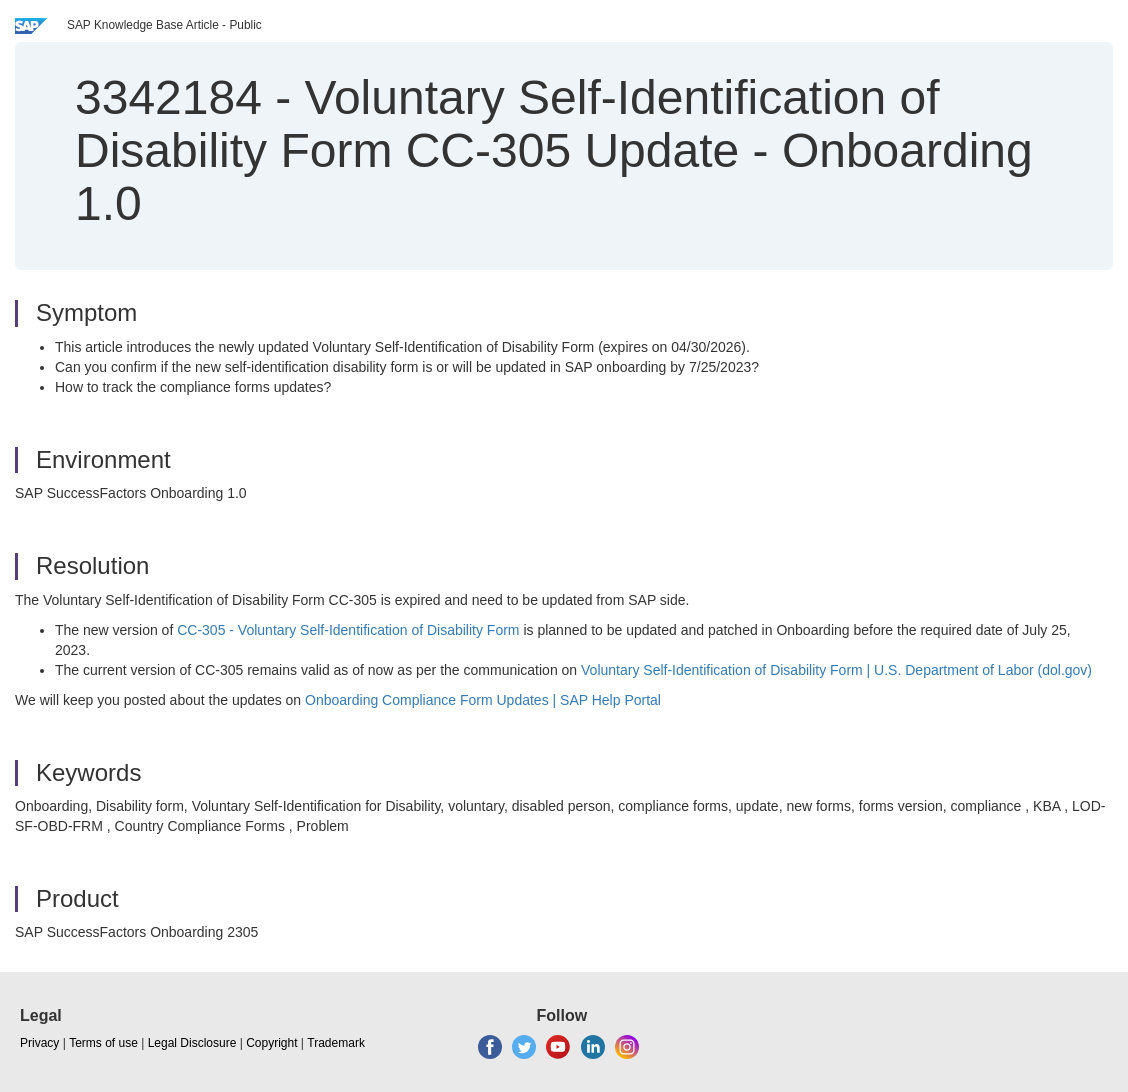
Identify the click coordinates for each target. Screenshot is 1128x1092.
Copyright (271, 1043)
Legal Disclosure (192, 1043)
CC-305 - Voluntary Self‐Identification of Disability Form (348, 630)
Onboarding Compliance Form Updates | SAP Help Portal (483, 700)
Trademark (336, 1043)
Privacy (39, 1043)
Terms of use (103, 1043)
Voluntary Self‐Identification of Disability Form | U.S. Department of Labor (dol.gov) (836, 670)
